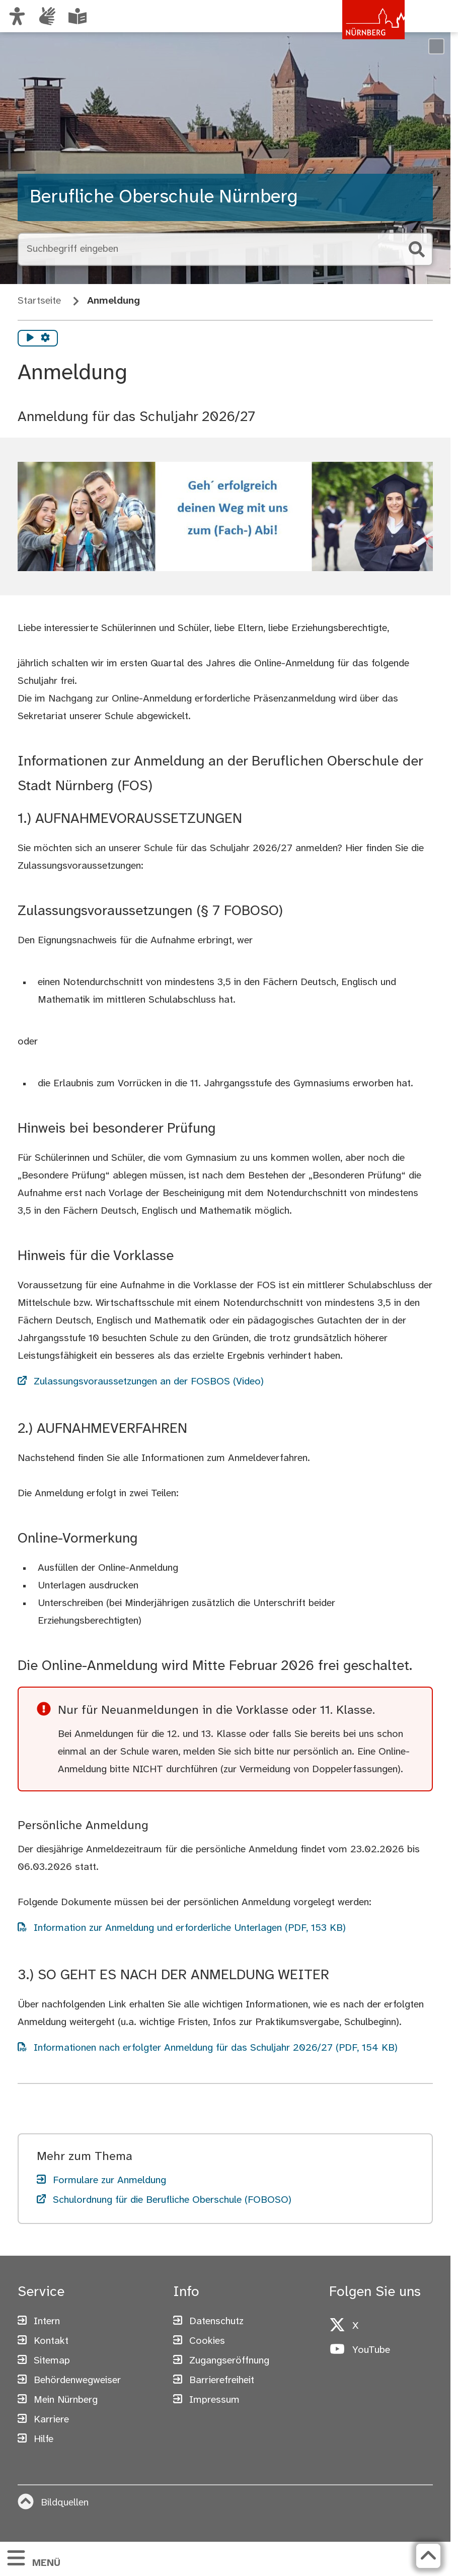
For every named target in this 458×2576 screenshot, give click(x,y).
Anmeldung (113, 301)
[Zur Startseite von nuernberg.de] (362, 26)
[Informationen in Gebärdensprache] (47, 16)
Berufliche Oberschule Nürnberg (164, 197)
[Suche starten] (417, 249)
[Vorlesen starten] (30, 338)
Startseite (39, 301)
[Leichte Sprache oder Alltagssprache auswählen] (77, 16)
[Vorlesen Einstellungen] (45, 338)
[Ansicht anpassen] (17, 16)
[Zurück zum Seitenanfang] (428, 2556)
